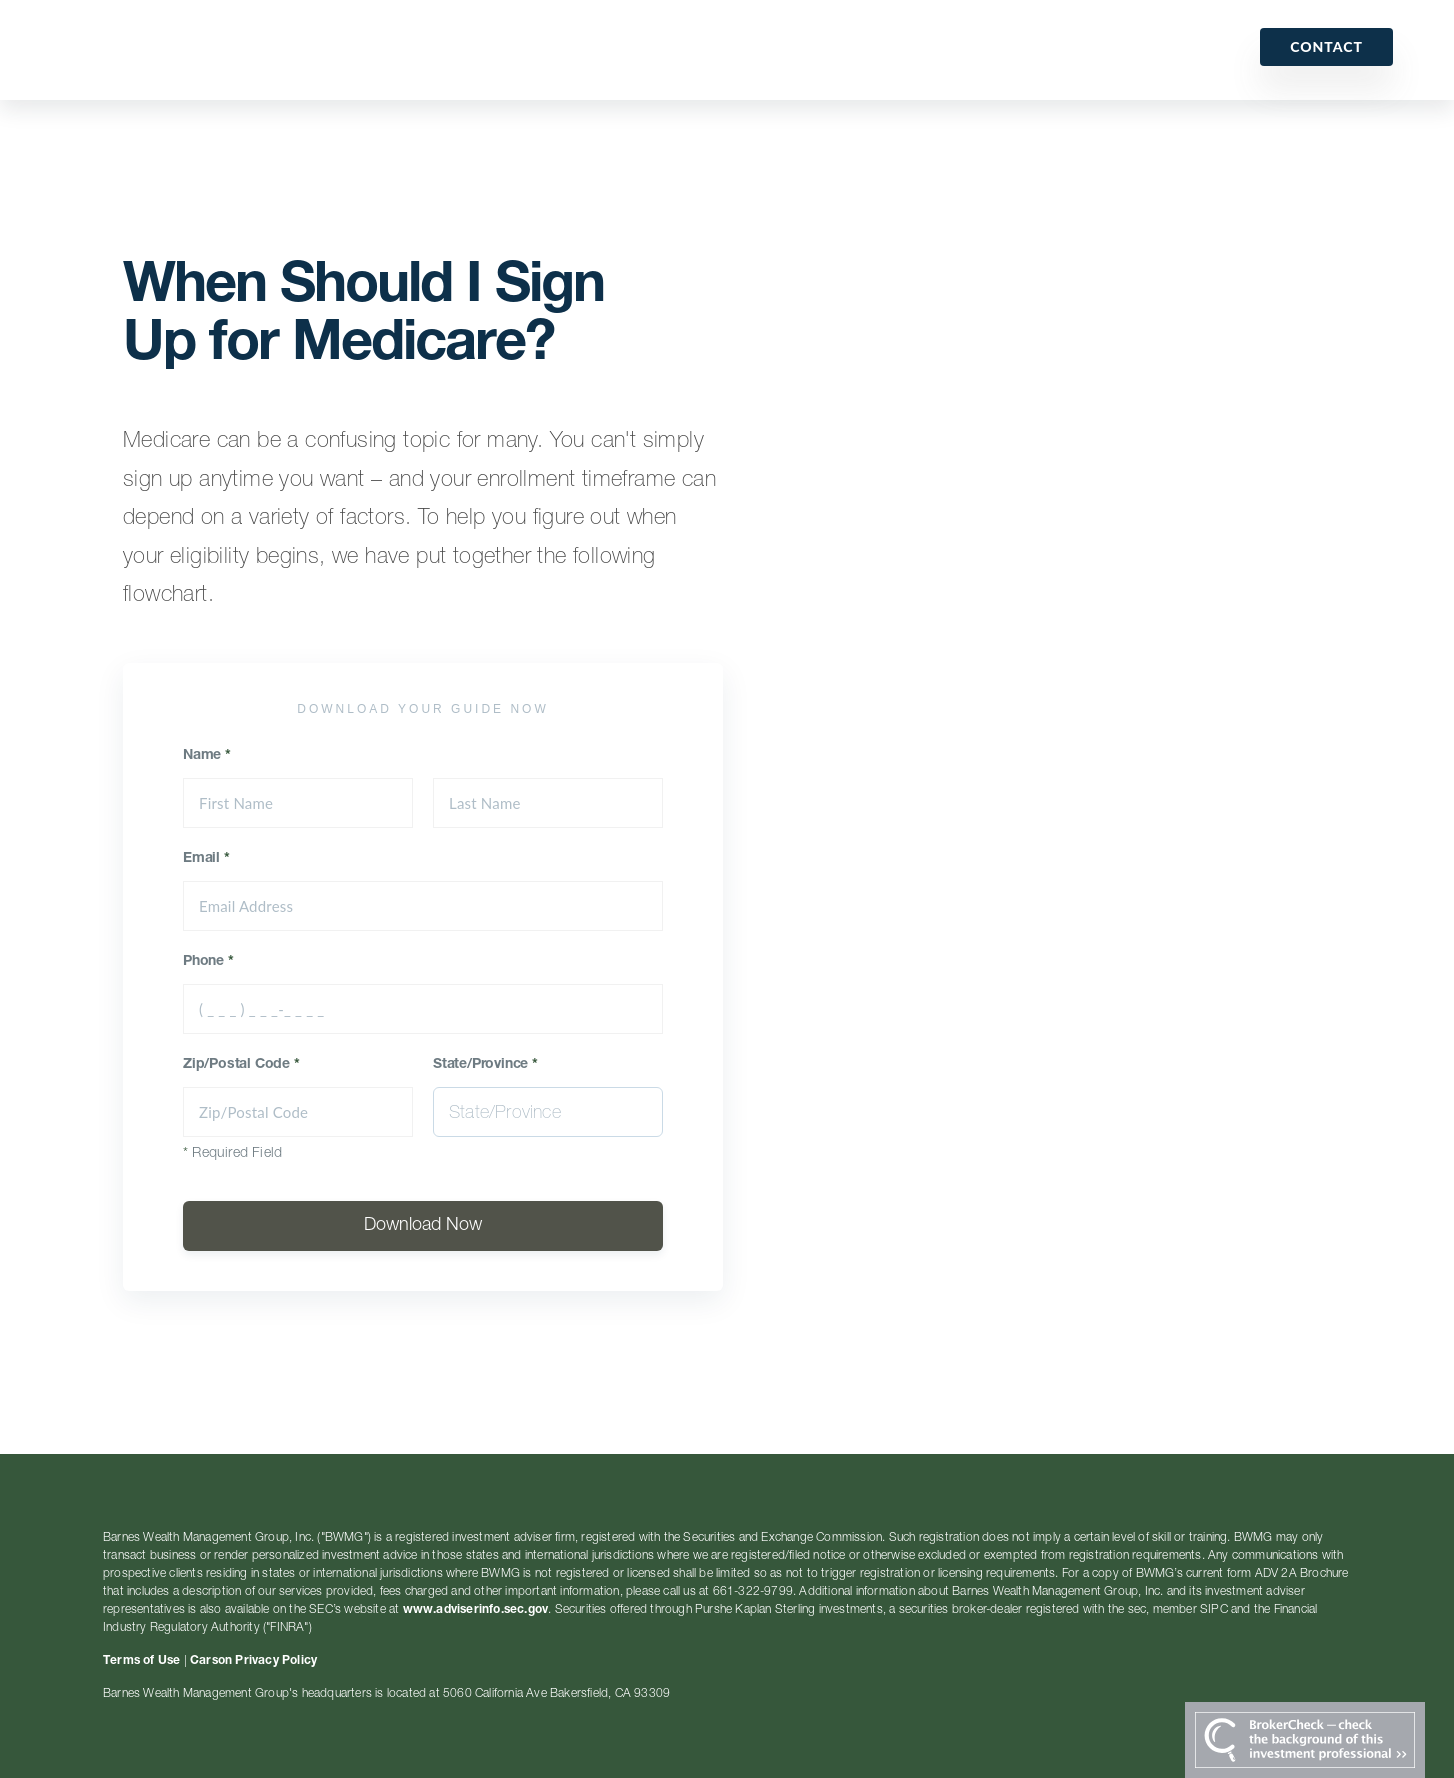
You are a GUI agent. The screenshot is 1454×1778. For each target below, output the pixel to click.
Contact (1326, 46)
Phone (208, 962)
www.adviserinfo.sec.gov (476, 1610)
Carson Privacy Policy (253, 1661)
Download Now (423, 1226)
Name (207, 756)
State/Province (485, 1065)
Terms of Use (141, 1661)
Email (206, 859)
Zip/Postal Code (241, 1065)
